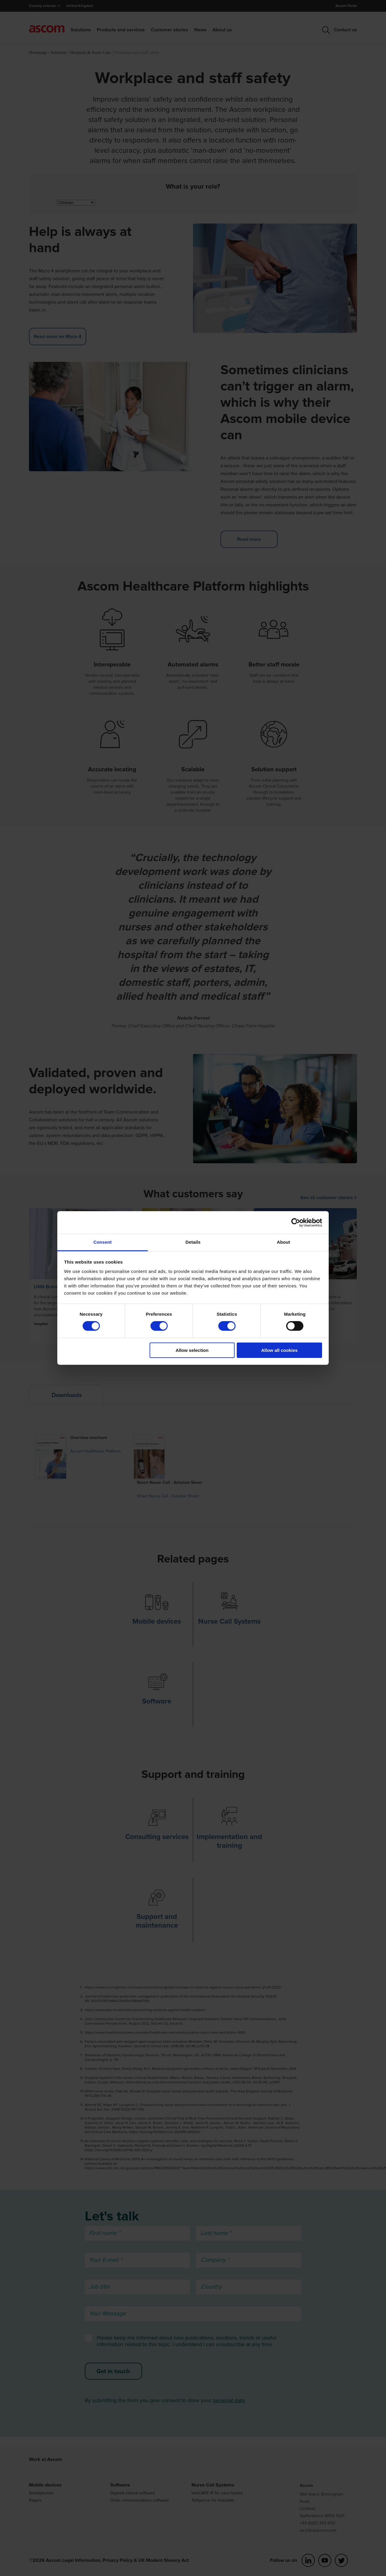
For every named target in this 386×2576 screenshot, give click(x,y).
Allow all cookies (279, 1350)
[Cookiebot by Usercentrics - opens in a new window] (295, 1222)
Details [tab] (193, 1242)
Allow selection (192, 1350)
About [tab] (283, 1242)
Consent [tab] (102, 1242)
